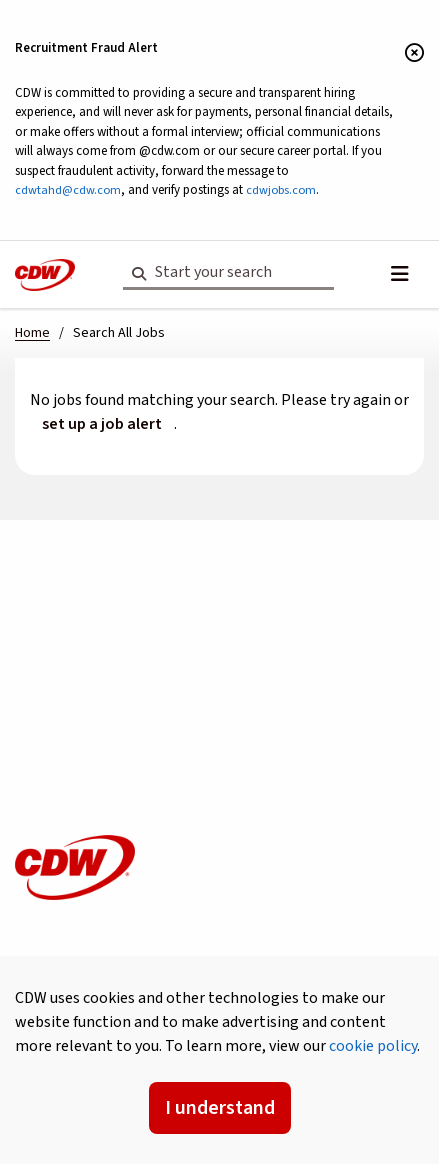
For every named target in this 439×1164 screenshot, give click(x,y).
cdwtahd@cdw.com (68, 190)
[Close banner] (414, 54)
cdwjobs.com (281, 190)
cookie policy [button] (373, 1046)
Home (32, 333)
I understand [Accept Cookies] (220, 1108)
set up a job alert (102, 424)
